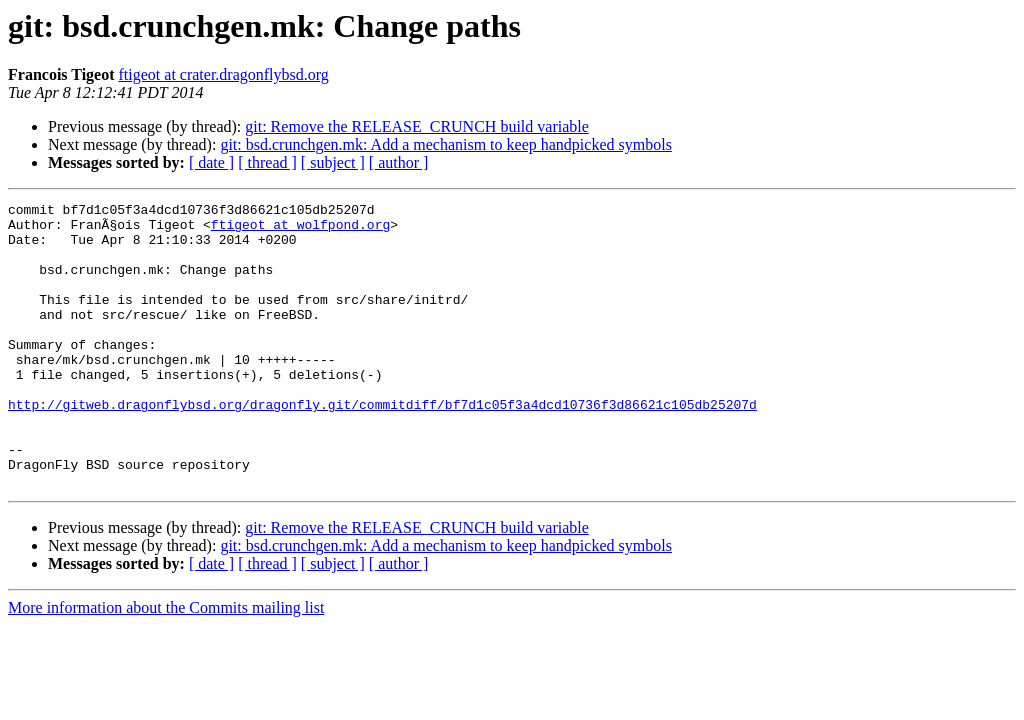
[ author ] (399, 162)
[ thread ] (267, 162)
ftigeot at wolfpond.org (300, 230)
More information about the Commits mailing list (166, 664)
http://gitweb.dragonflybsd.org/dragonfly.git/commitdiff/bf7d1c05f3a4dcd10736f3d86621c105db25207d (382, 446)
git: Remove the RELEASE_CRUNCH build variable (417, 126)
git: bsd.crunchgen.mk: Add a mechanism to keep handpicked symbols (445, 144)
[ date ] (211, 162)
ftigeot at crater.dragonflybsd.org (224, 74)
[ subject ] (333, 162)
